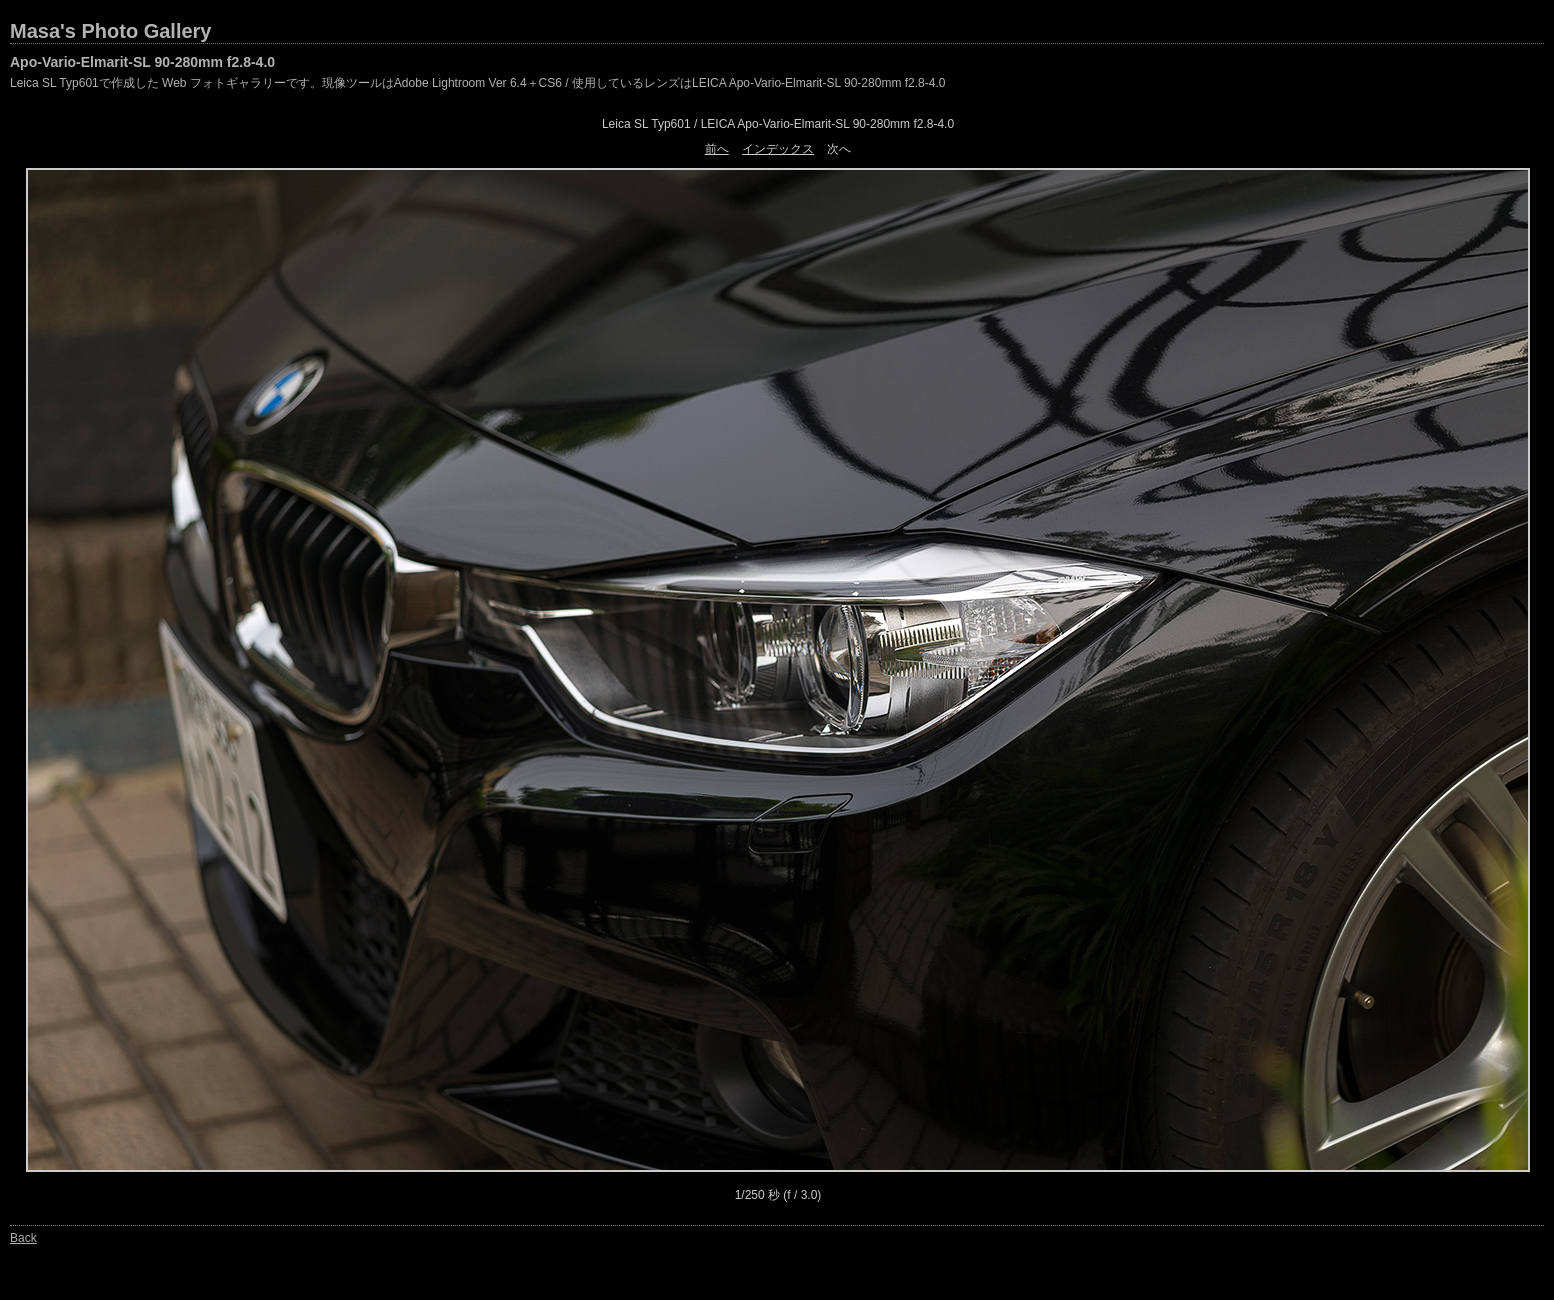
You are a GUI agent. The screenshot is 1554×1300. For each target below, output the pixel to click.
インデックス (778, 149)
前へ (717, 149)
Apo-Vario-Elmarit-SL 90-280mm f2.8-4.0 (142, 62)
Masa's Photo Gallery (111, 31)
